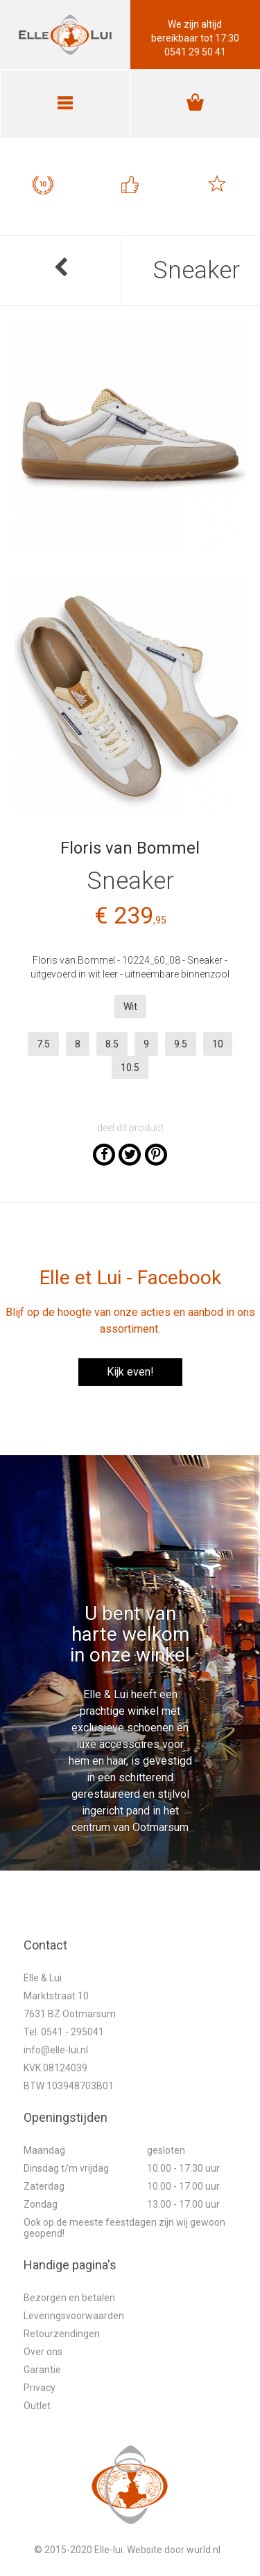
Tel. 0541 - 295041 (64, 2031)
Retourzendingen (62, 2333)
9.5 (180, 1044)
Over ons (43, 2351)
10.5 (130, 1067)
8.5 (112, 1044)
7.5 (43, 1044)
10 (217, 1044)
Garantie (42, 2369)
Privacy (39, 2387)
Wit (130, 1006)
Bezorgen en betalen (69, 2297)
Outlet (37, 2405)
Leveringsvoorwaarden (74, 2315)
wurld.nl (203, 2549)
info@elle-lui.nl (56, 2049)
